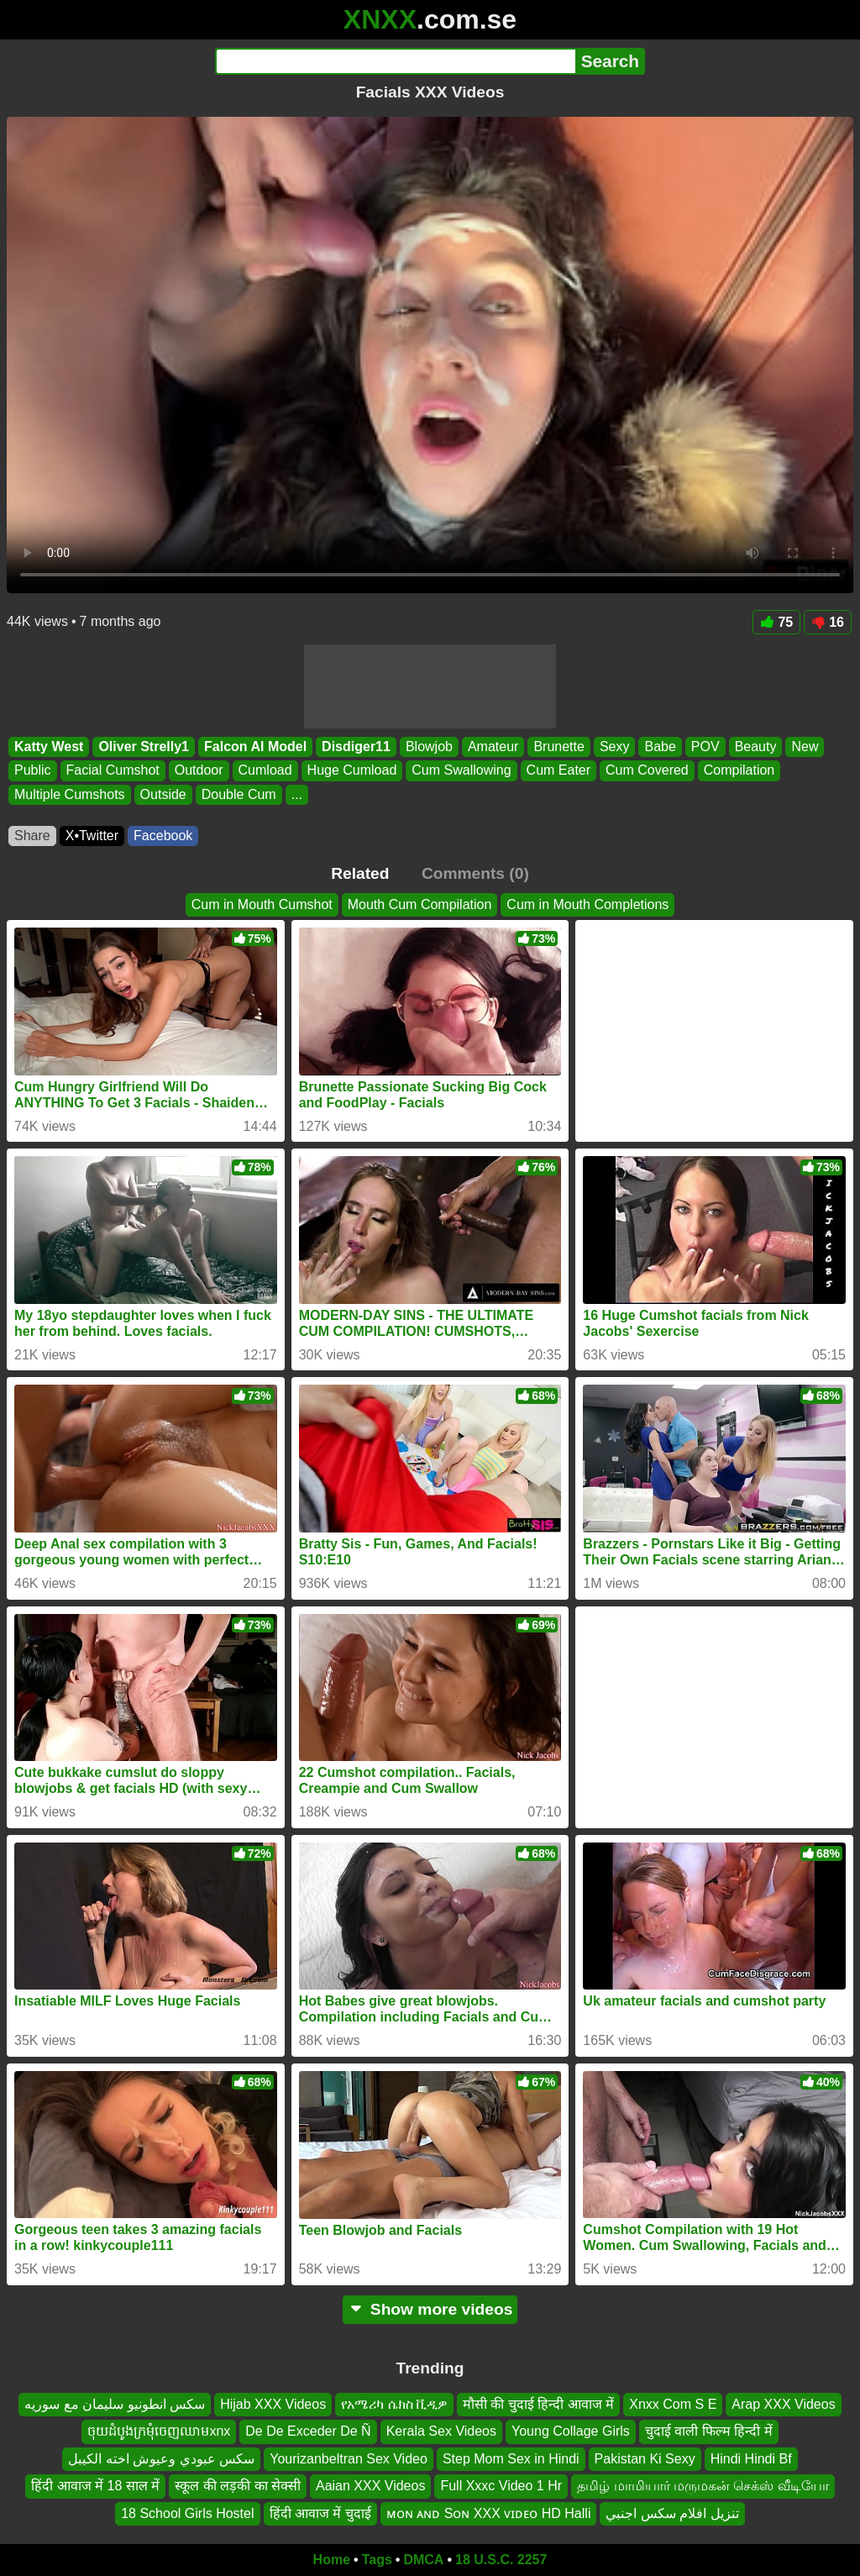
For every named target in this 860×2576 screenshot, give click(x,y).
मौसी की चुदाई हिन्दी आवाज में (538, 2404)
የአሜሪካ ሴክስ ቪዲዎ (394, 2404)
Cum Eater (558, 771)
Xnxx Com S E (672, 2404)
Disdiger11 (356, 746)
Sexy (615, 746)
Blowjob (429, 746)
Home (331, 2559)
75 (776, 622)
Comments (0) (475, 873)
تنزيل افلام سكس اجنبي (672, 2512)
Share (32, 835)
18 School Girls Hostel (187, 2512)
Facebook (163, 835)
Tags (377, 2559)
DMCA (423, 2559)
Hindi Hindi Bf (751, 2458)
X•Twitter (92, 835)
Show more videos (430, 2309)
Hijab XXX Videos (273, 2404)
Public (32, 771)
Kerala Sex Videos (441, 2431)
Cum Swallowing (461, 771)
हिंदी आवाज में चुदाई (320, 2512)
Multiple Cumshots (69, 794)
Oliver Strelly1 (143, 746)
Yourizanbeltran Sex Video (348, 2458)
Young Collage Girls (570, 2431)
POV (705, 746)
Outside (163, 794)
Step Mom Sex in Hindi (511, 2458)
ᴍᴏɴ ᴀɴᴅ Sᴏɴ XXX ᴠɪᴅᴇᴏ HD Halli (488, 2512)
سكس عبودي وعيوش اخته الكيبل (161, 2458)
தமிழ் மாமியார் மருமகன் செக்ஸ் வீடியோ (703, 2486)
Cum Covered (647, 771)
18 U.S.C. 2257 (501, 2559)
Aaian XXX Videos (370, 2486)
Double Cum (239, 794)
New (804, 746)
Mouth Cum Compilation (420, 904)
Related (360, 873)
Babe (659, 746)
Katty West (48, 746)
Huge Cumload (352, 771)
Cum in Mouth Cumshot (262, 904)
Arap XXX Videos (783, 2404)
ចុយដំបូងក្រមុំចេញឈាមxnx (158, 2431)
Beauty (756, 746)
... (296, 794)
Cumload (265, 771)
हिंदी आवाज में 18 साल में (95, 2486)
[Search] (395, 61)
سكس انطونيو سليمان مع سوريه (114, 2404)
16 (827, 622)
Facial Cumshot (113, 771)
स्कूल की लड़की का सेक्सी (238, 2486)
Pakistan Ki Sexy (645, 2458)
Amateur (493, 746)
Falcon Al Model (255, 746)
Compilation (739, 771)
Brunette (558, 746)
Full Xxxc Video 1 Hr (501, 2486)
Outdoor (199, 771)
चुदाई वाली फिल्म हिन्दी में (709, 2431)
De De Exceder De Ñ (307, 2431)
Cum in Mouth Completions (587, 904)
